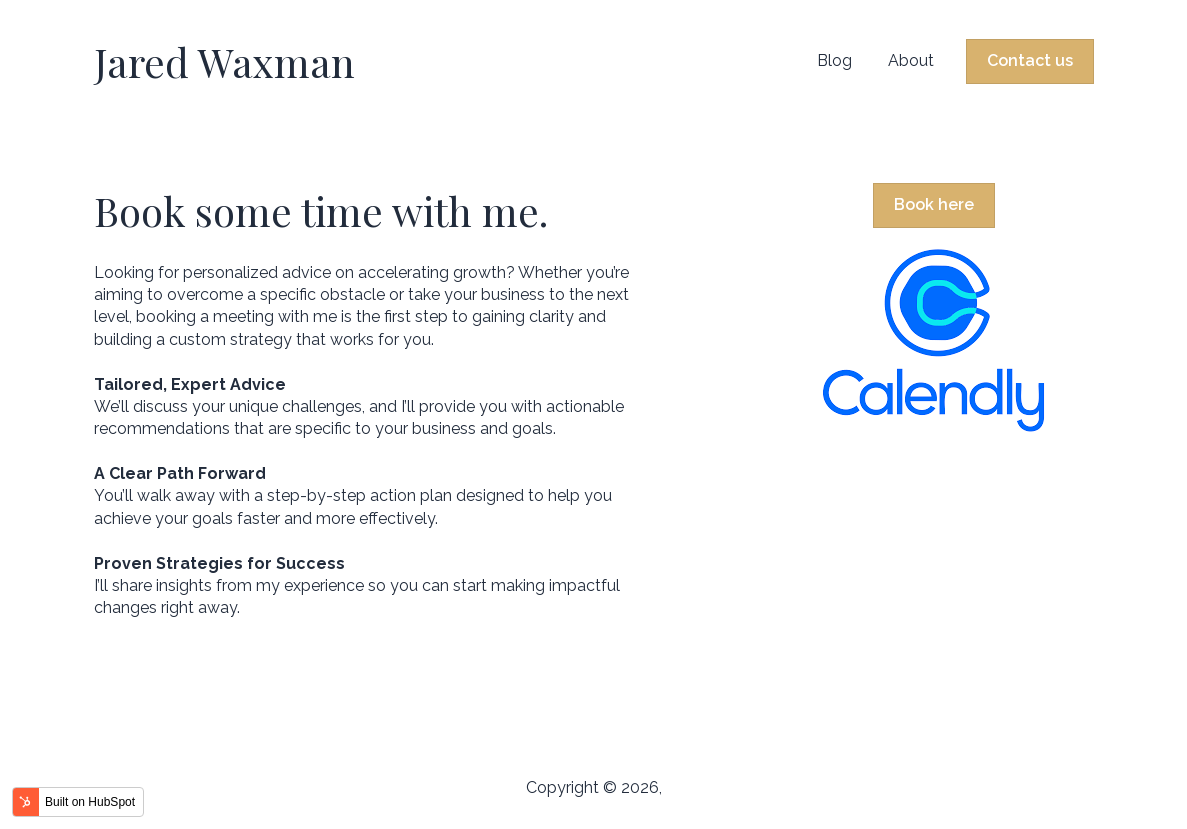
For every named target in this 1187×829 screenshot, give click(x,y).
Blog (834, 60)
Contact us (1030, 60)
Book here (934, 204)
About (911, 60)
